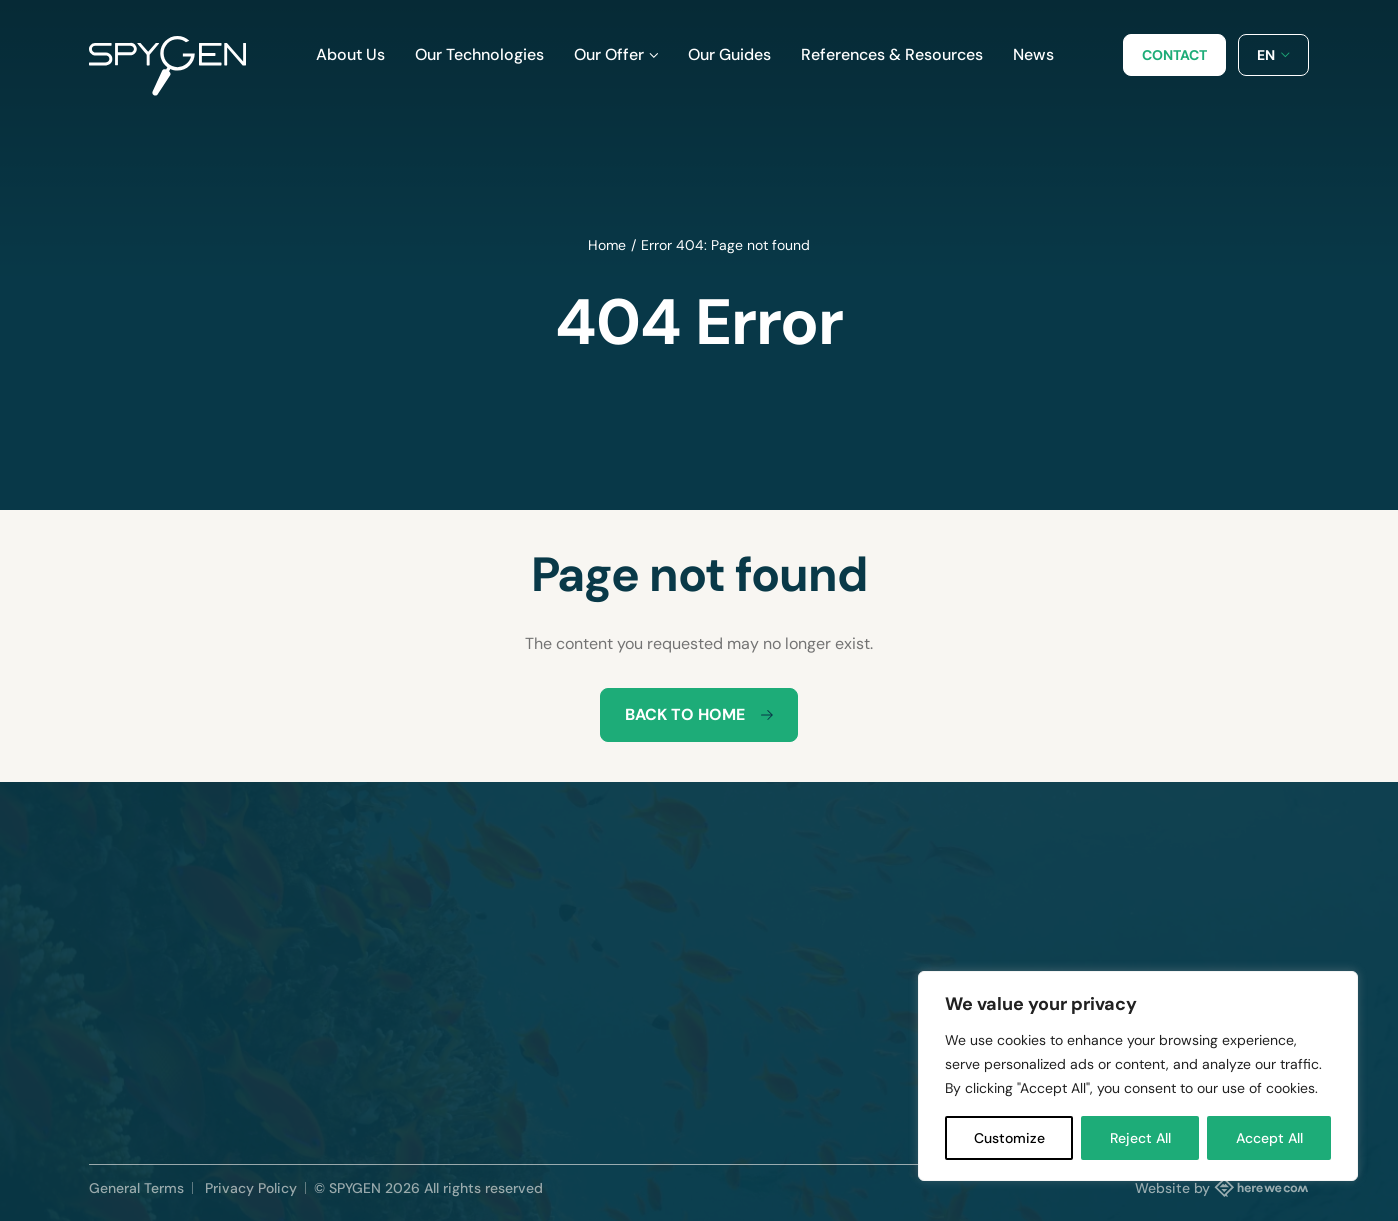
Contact (1174, 55)
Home (607, 245)
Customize (1009, 1138)
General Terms (136, 1188)
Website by (1222, 1187)
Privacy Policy (251, 1188)
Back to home (699, 714)
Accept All (1269, 1138)
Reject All (1140, 1138)
